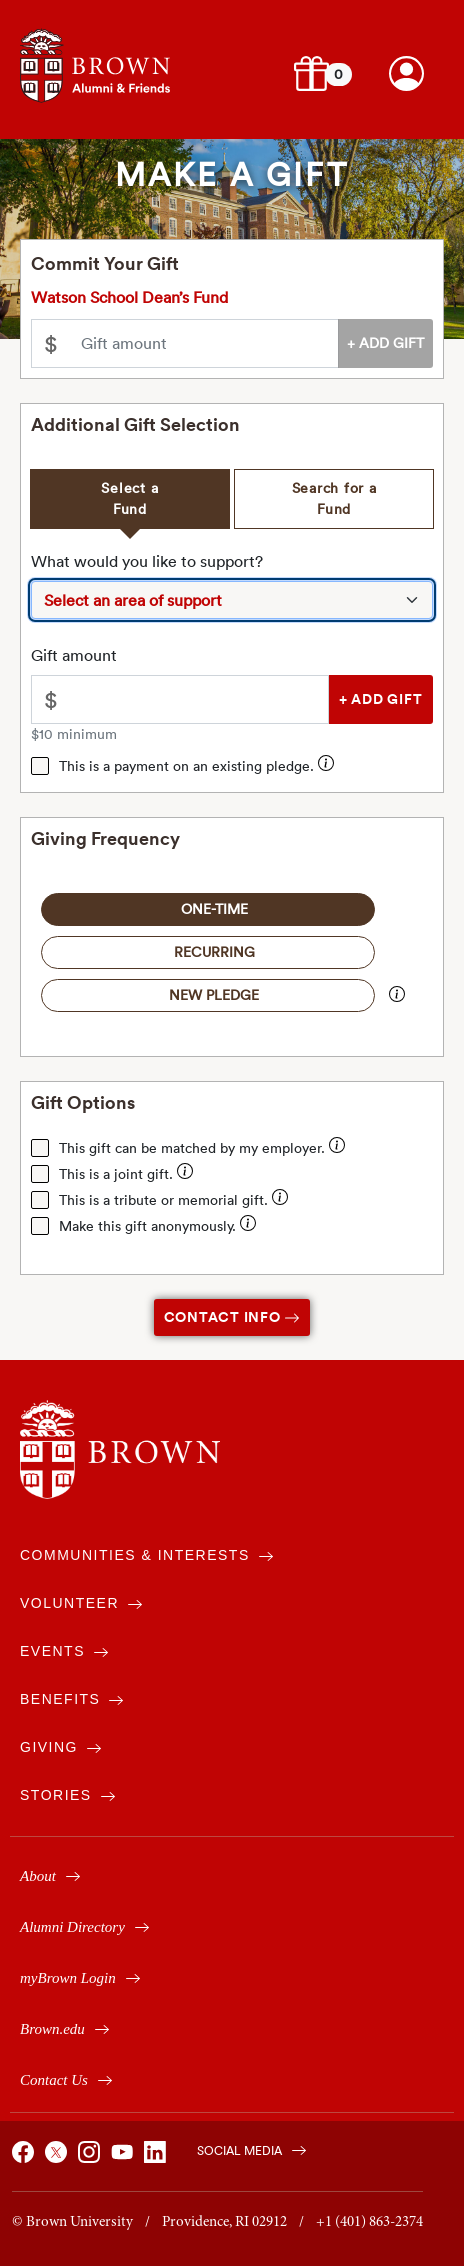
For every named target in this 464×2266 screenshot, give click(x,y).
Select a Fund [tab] (129, 498)
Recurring (214, 952)
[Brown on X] (59, 2158)
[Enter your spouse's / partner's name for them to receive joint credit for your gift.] (185, 1174)
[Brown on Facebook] (26, 2158)
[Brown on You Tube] (125, 2158)
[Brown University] (120, 1450)
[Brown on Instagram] (92, 2158)
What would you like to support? (147, 561)
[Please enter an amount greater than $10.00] (199, 699)
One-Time (214, 909)
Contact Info (232, 1317)
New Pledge (214, 995)
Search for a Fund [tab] (334, 498)
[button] (311, 73)
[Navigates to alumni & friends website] (95, 63)
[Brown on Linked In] (158, 2158)
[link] (406, 73)
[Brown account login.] (406, 73)
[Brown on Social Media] (241, 2148)
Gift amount (74, 655)
